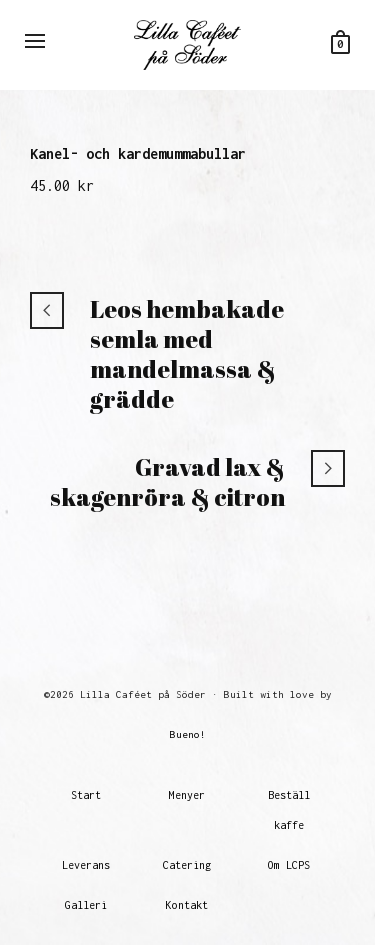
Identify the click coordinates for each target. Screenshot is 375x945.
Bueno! (188, 734)
